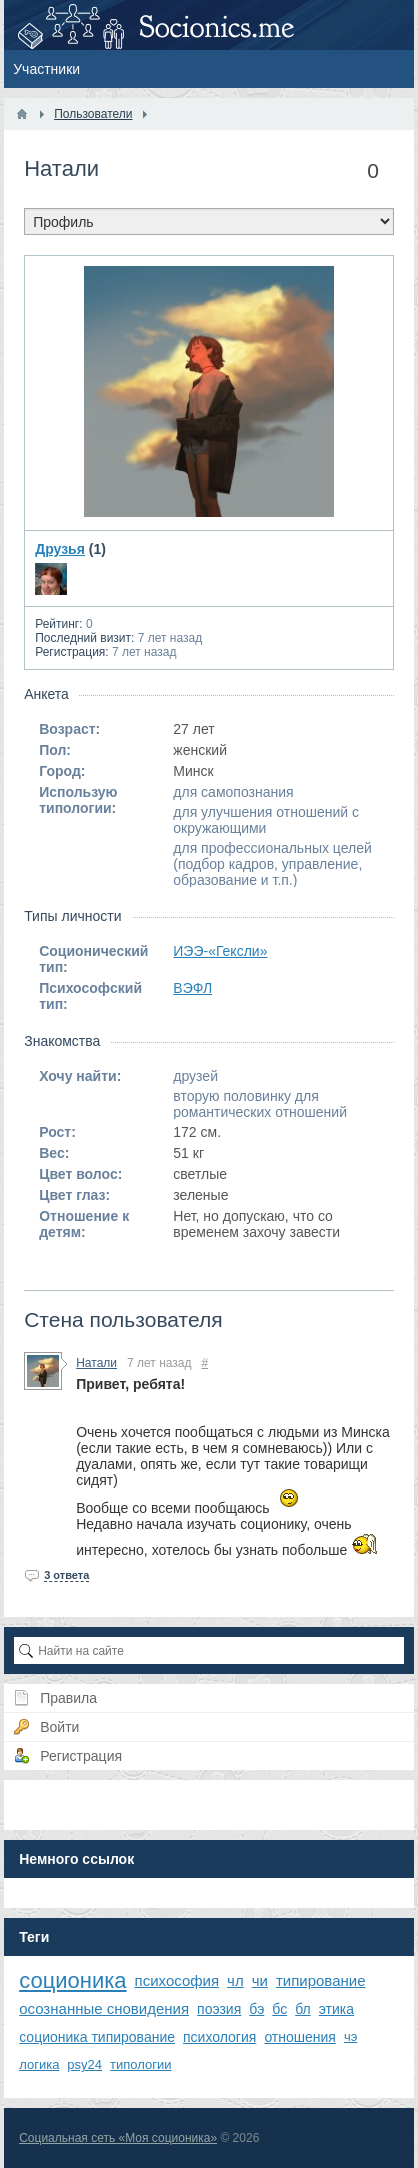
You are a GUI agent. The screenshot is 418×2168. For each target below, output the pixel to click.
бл (303, 2009)
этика (336, 2009)
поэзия (219, 2009)
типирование (321, 1980)
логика (39, 2064)
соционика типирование (97, 2037)
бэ (256, 2009)
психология (219, 2037)
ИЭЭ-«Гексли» (220, 951)
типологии (140, 2064)
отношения (300, 2037)
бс (279, 2009)
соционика (72, 1980)
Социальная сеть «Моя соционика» (118, 2138)
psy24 (84, 2064)
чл (235, 1980)
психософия (177, 1980)
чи (260, 1980)
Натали (96, 1363)
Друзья (60, 549)
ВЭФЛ (192, 988)
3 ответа (66, 1575)
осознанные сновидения (104, 2008)
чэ (350, 2036)
